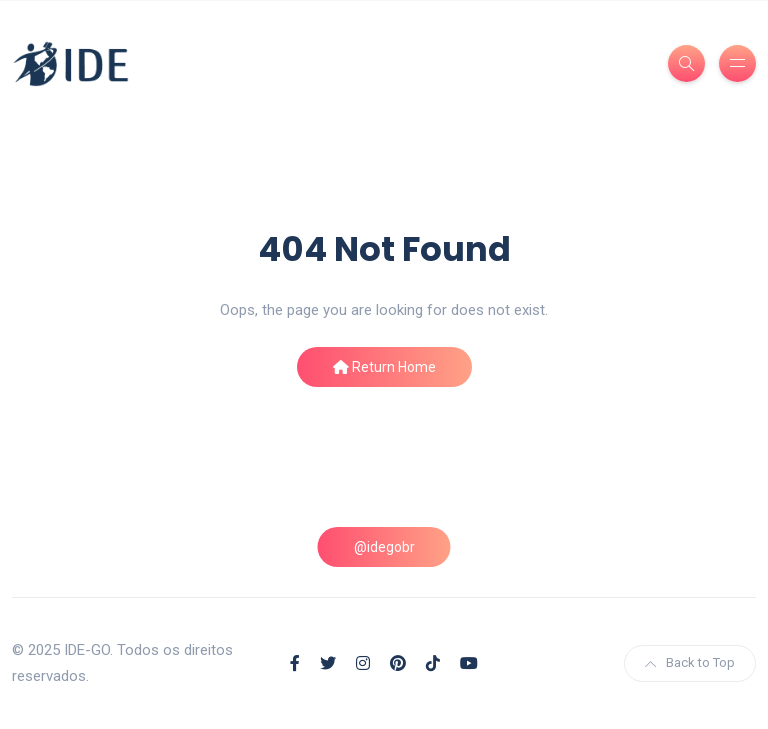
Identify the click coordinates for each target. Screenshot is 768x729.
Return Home (384, 367)
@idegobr (384, 547)
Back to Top (690, 662)
